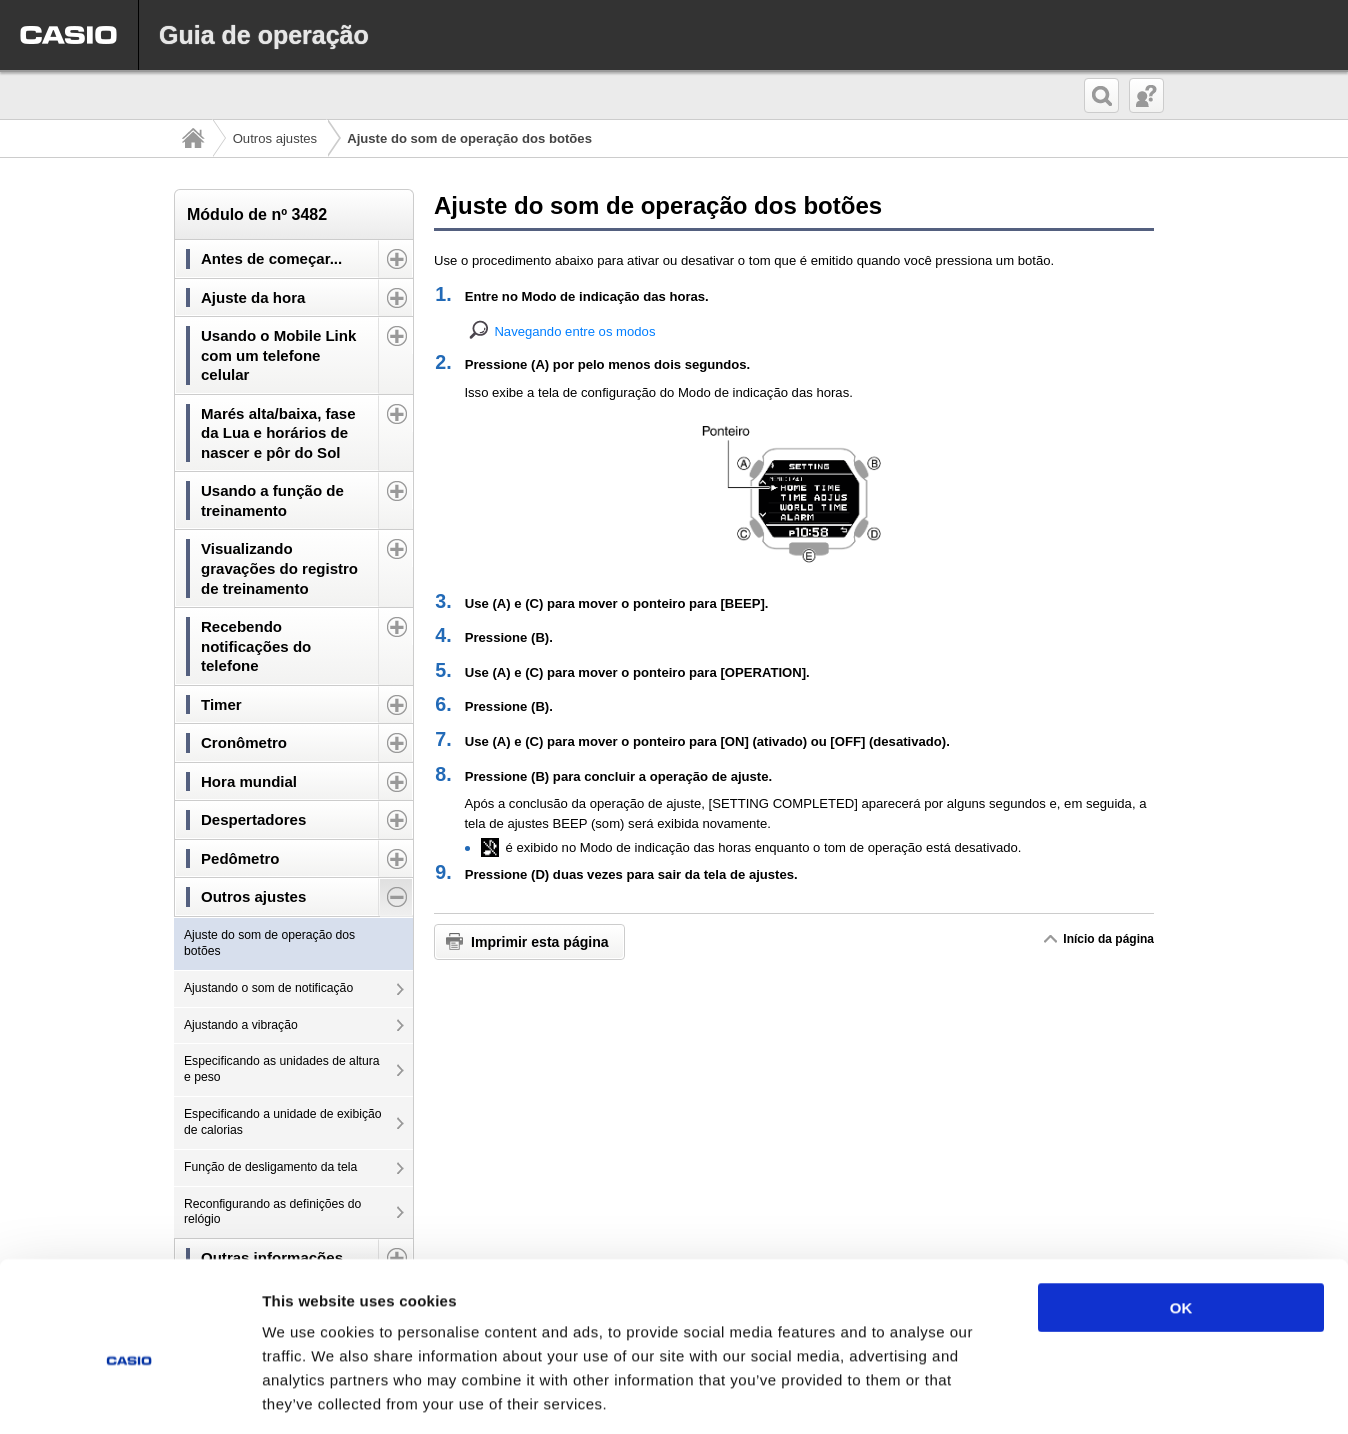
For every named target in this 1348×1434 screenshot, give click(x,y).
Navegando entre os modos (574, 331)
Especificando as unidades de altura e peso (282, 1069)
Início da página (1108, 939)
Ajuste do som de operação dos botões (269, 943)
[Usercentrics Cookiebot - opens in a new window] (129, 1395)
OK (1181, 1217)
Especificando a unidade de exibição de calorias (283, 1122)
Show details (1049, 1394)
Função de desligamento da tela (270, 1167)
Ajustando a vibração (241, 1025)
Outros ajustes (275, 138)
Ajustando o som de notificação (268, 988)
